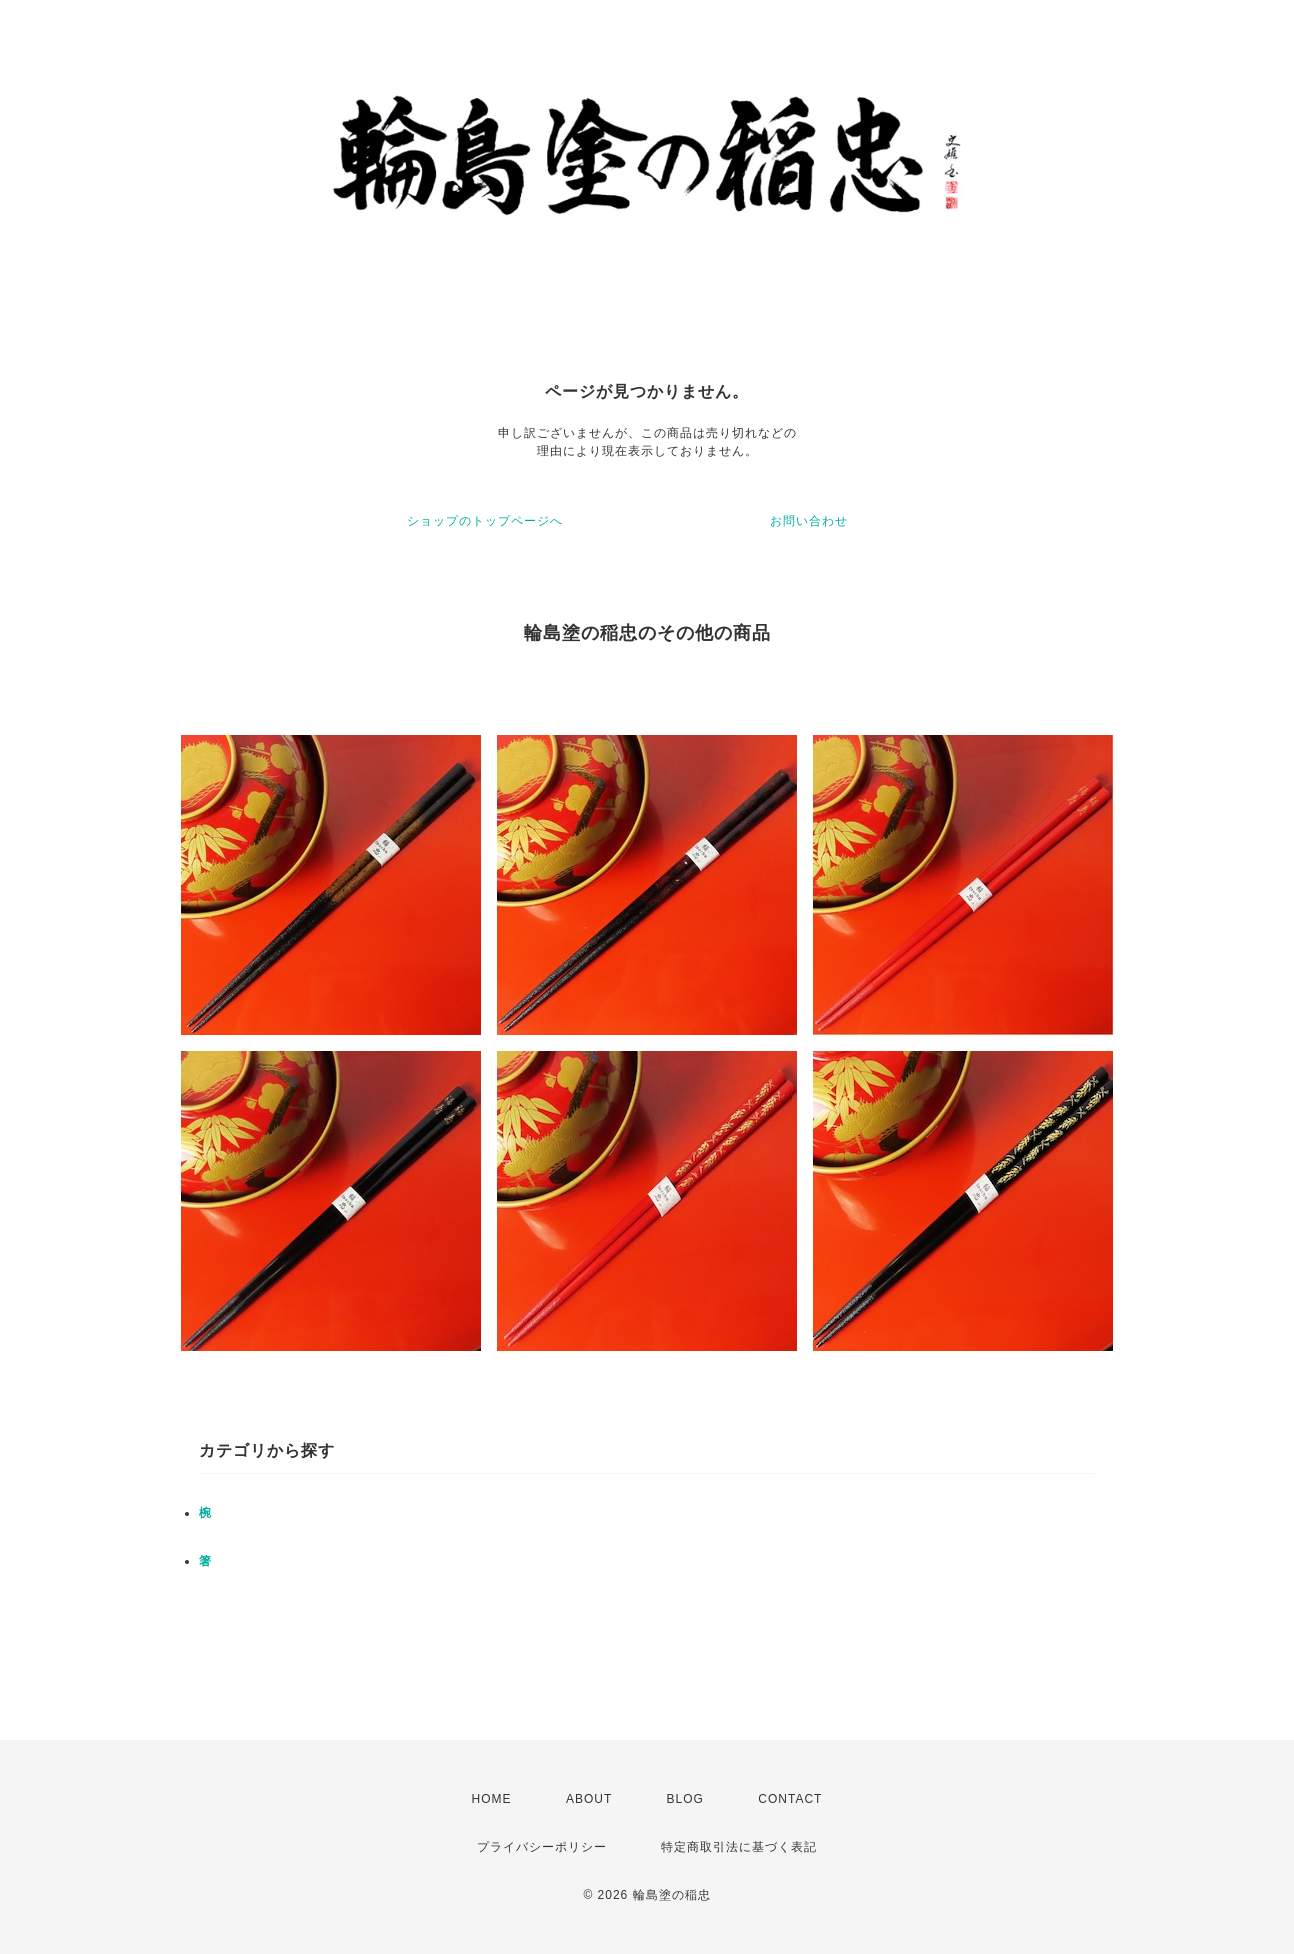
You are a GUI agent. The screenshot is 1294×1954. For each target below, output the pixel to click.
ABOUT (589, 1799)
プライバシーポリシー (542, 1847)
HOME (492, 1799)
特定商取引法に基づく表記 (739, 1847)
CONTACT (790, 1799)
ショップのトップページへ (485, 521)
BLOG (685, 1799)
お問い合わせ (809, 521)
